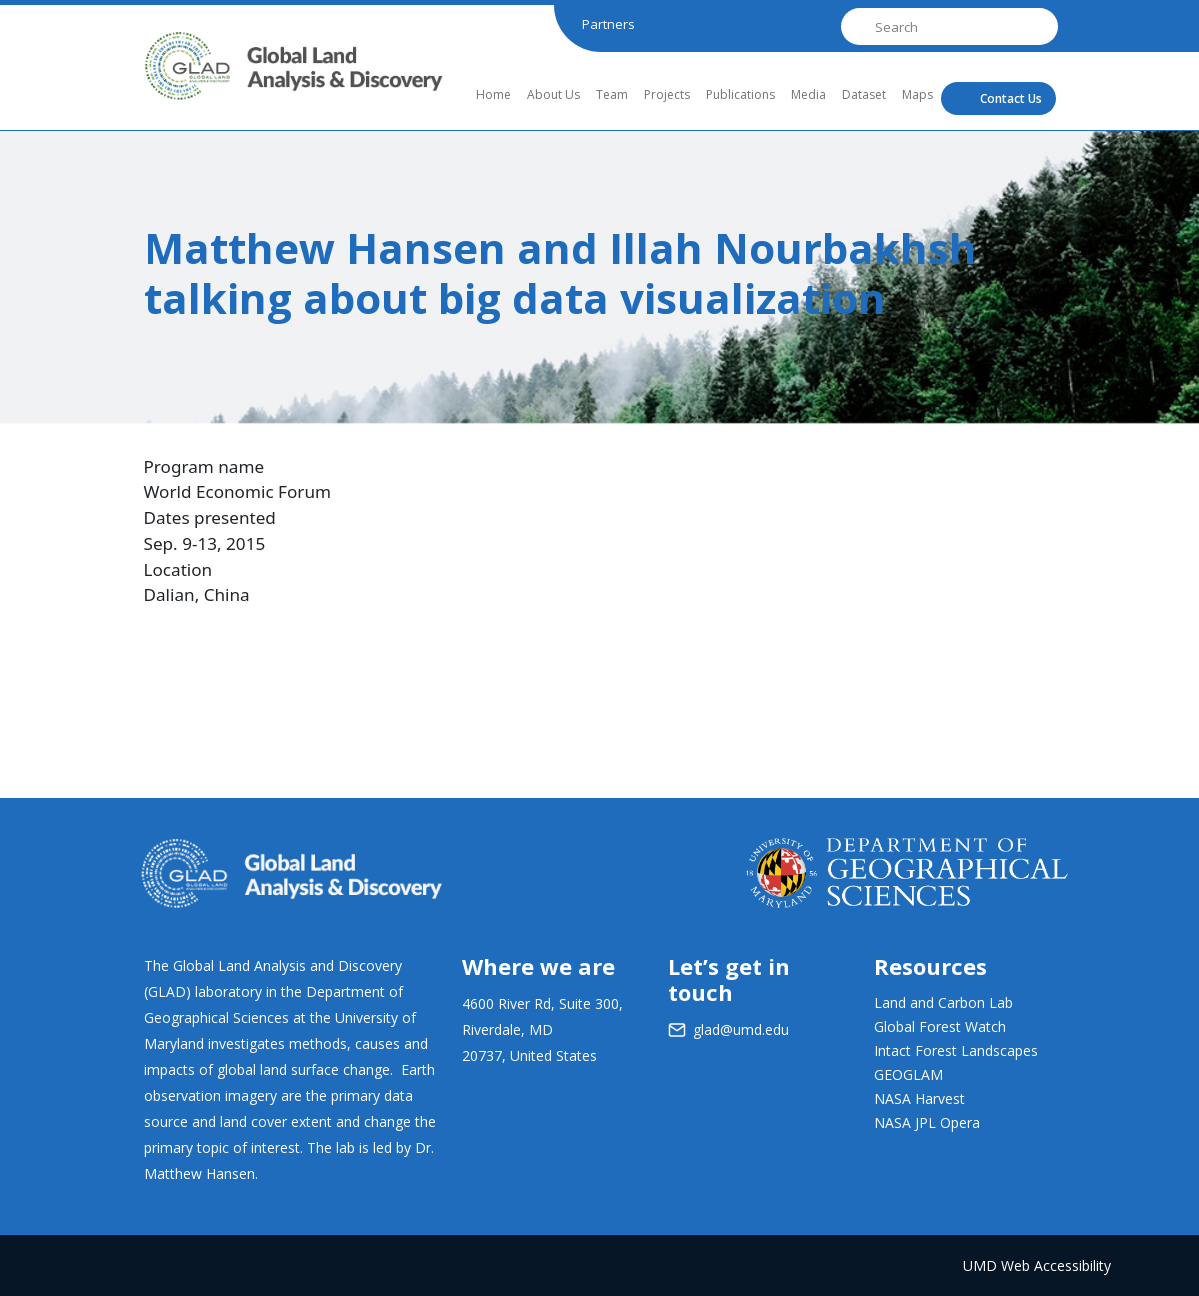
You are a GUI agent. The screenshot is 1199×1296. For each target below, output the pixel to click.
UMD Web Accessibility (1037, 1265)
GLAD (170, 84)
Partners (608, 24)
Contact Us (1011, 98)
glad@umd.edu (741, 1029)
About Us (553, 94)
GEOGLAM (908, 1074)
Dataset (864, 94)
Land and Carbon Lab (943, 1002)
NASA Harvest (919, 1098)
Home (493, 94)
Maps (917, 94)
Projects (667, 94)
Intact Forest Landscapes (956, 1050)
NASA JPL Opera (927, 1122)
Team (612, 94)
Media (808, 94)
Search (856, 26)
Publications (740, 94)
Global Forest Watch (940, 1026)
